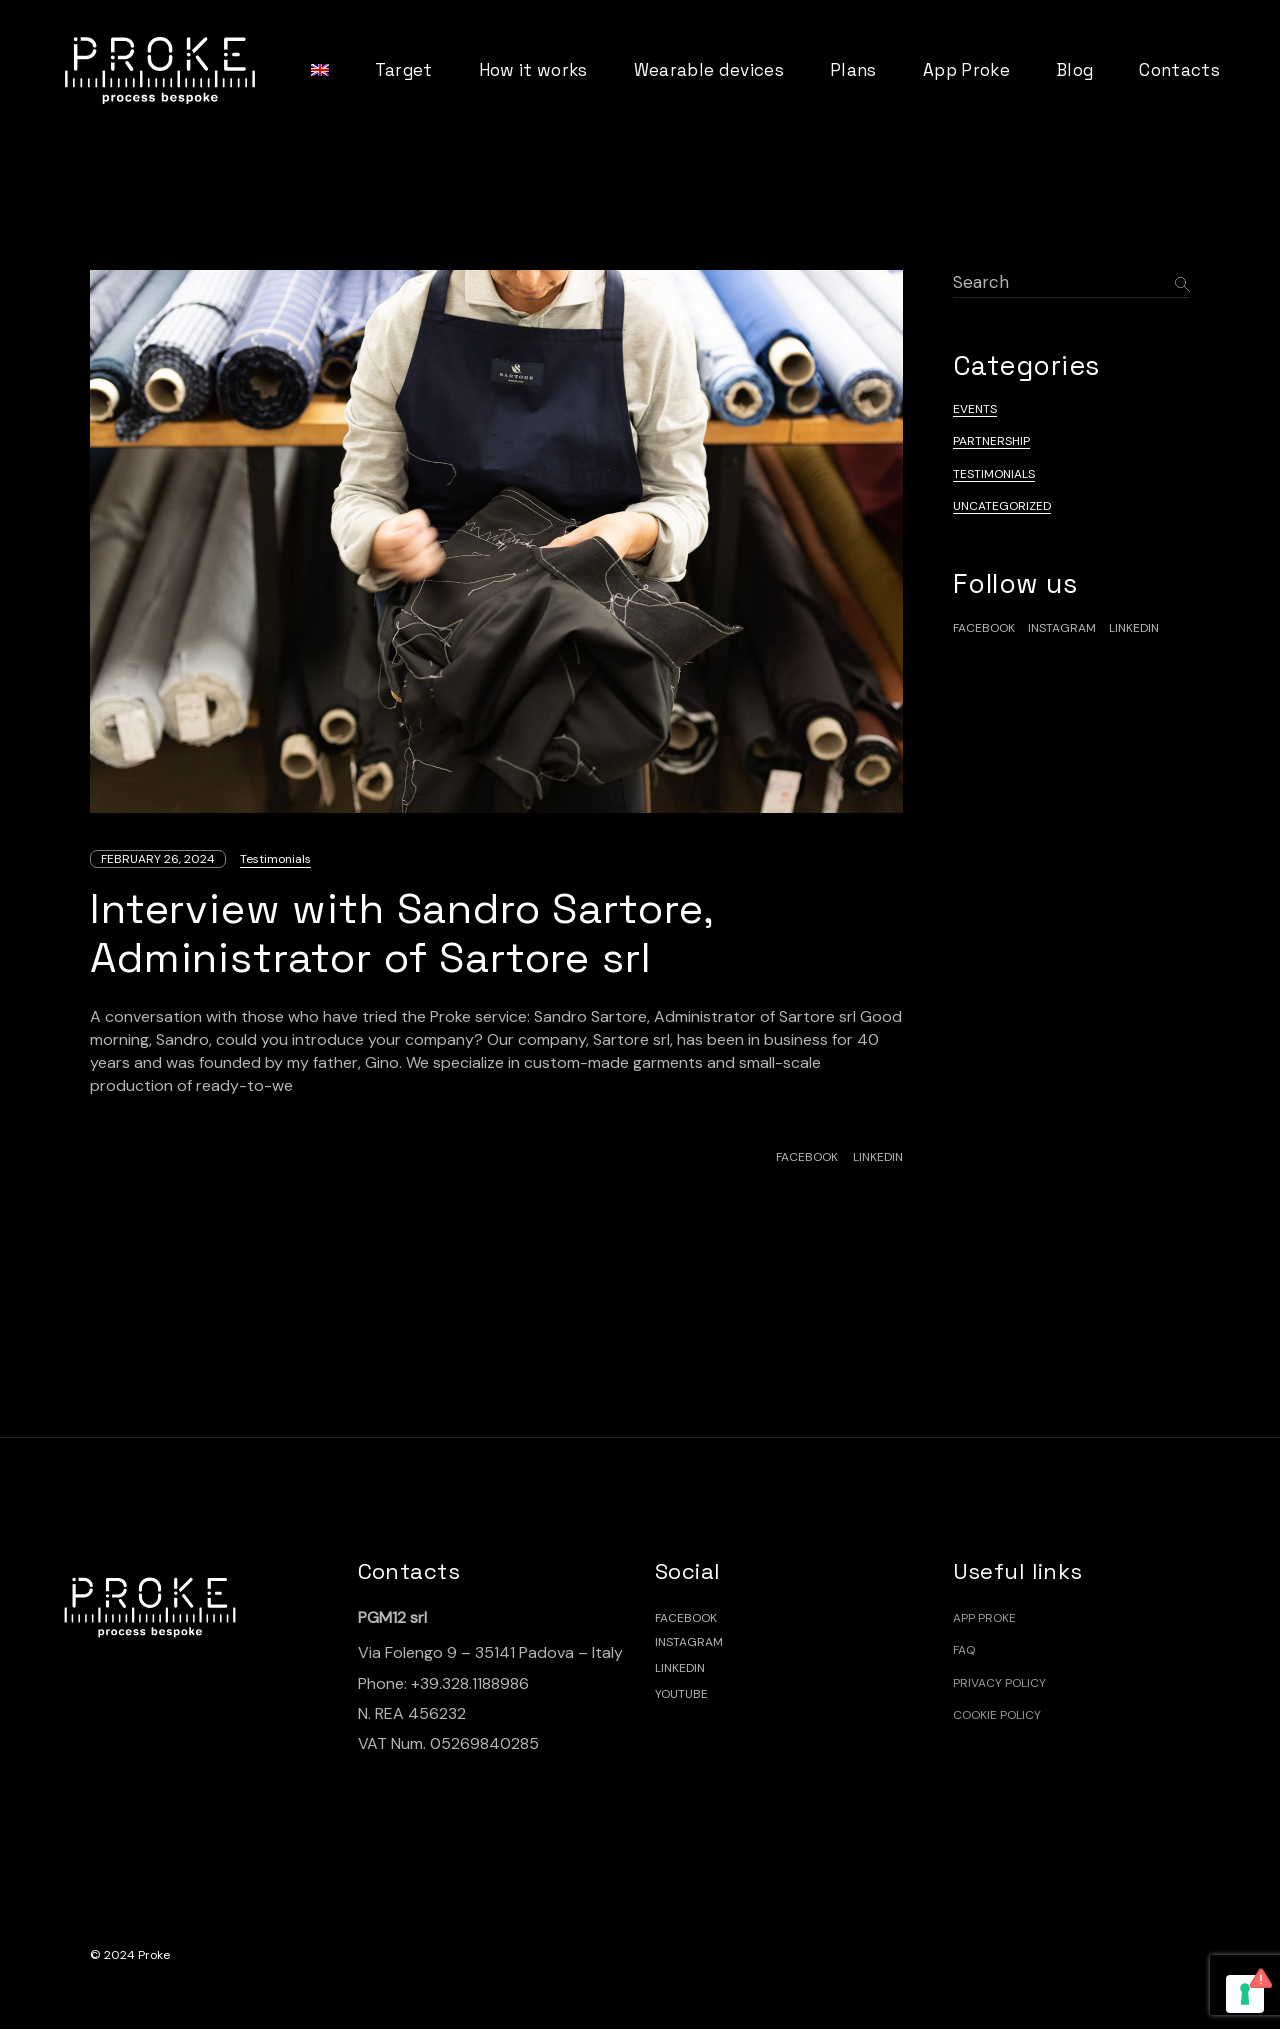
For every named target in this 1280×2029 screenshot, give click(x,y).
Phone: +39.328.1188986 (443, 1683)
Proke (154, 1955)
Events (975, 409)
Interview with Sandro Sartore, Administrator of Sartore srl (402, 933)
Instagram (1062, 628)
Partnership (991, 441)
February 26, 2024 (158, 859)
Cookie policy (997, 1715)
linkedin (1134, 628)
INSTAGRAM (689, 1642)
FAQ (964, 1650)
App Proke (984, 1618)
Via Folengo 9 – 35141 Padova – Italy (490, 1652)
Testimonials (275, 859)
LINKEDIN (680, 1668)
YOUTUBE (681, 1694)
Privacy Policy (999, 1683)
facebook (984, 628)
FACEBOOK (686, 1618)
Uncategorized (1002, 506)
